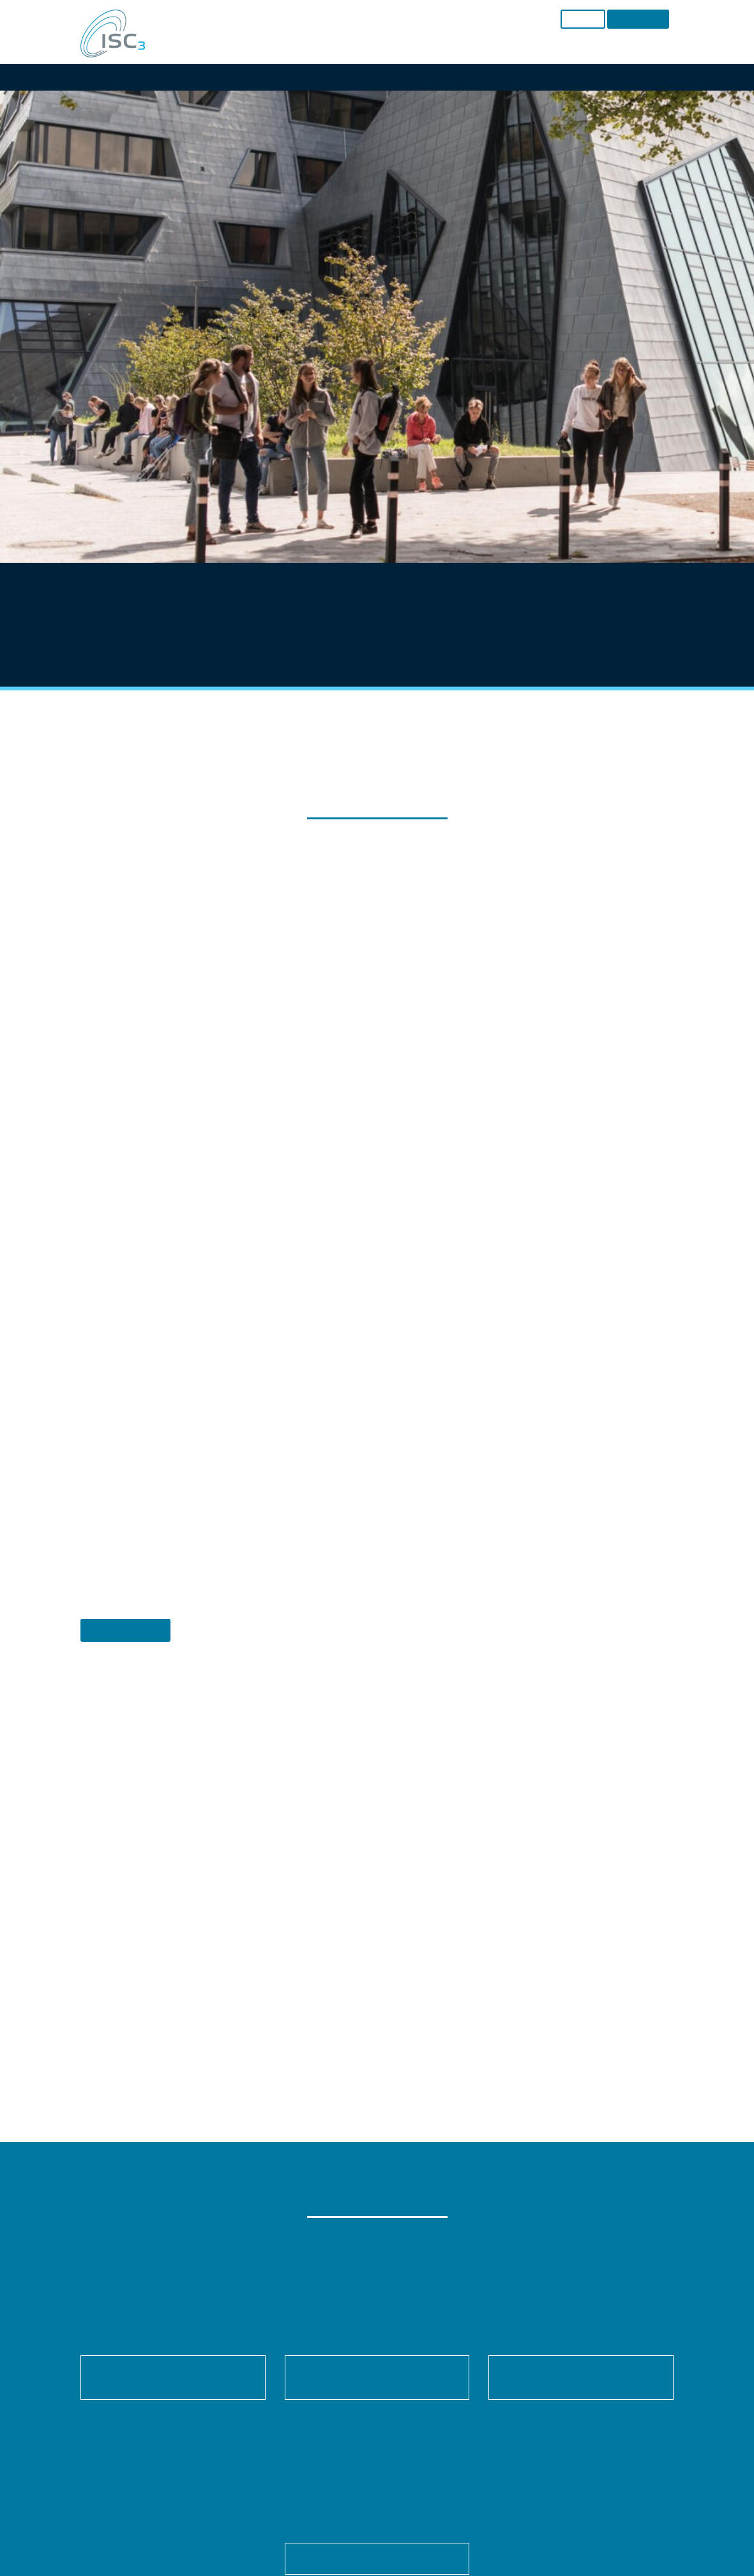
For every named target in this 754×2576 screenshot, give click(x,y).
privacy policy (370, 1224)
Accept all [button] (377, 1310)
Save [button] (377, 1348)
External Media (495, 1266)
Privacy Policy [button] (389, 1452)
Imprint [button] (430, 1452)
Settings (341, 1236)
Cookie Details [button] (337, 1452)
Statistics (360, 1266)
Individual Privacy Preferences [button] (377, 1423)
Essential (238, 1266)
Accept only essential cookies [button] (377, 1385)
